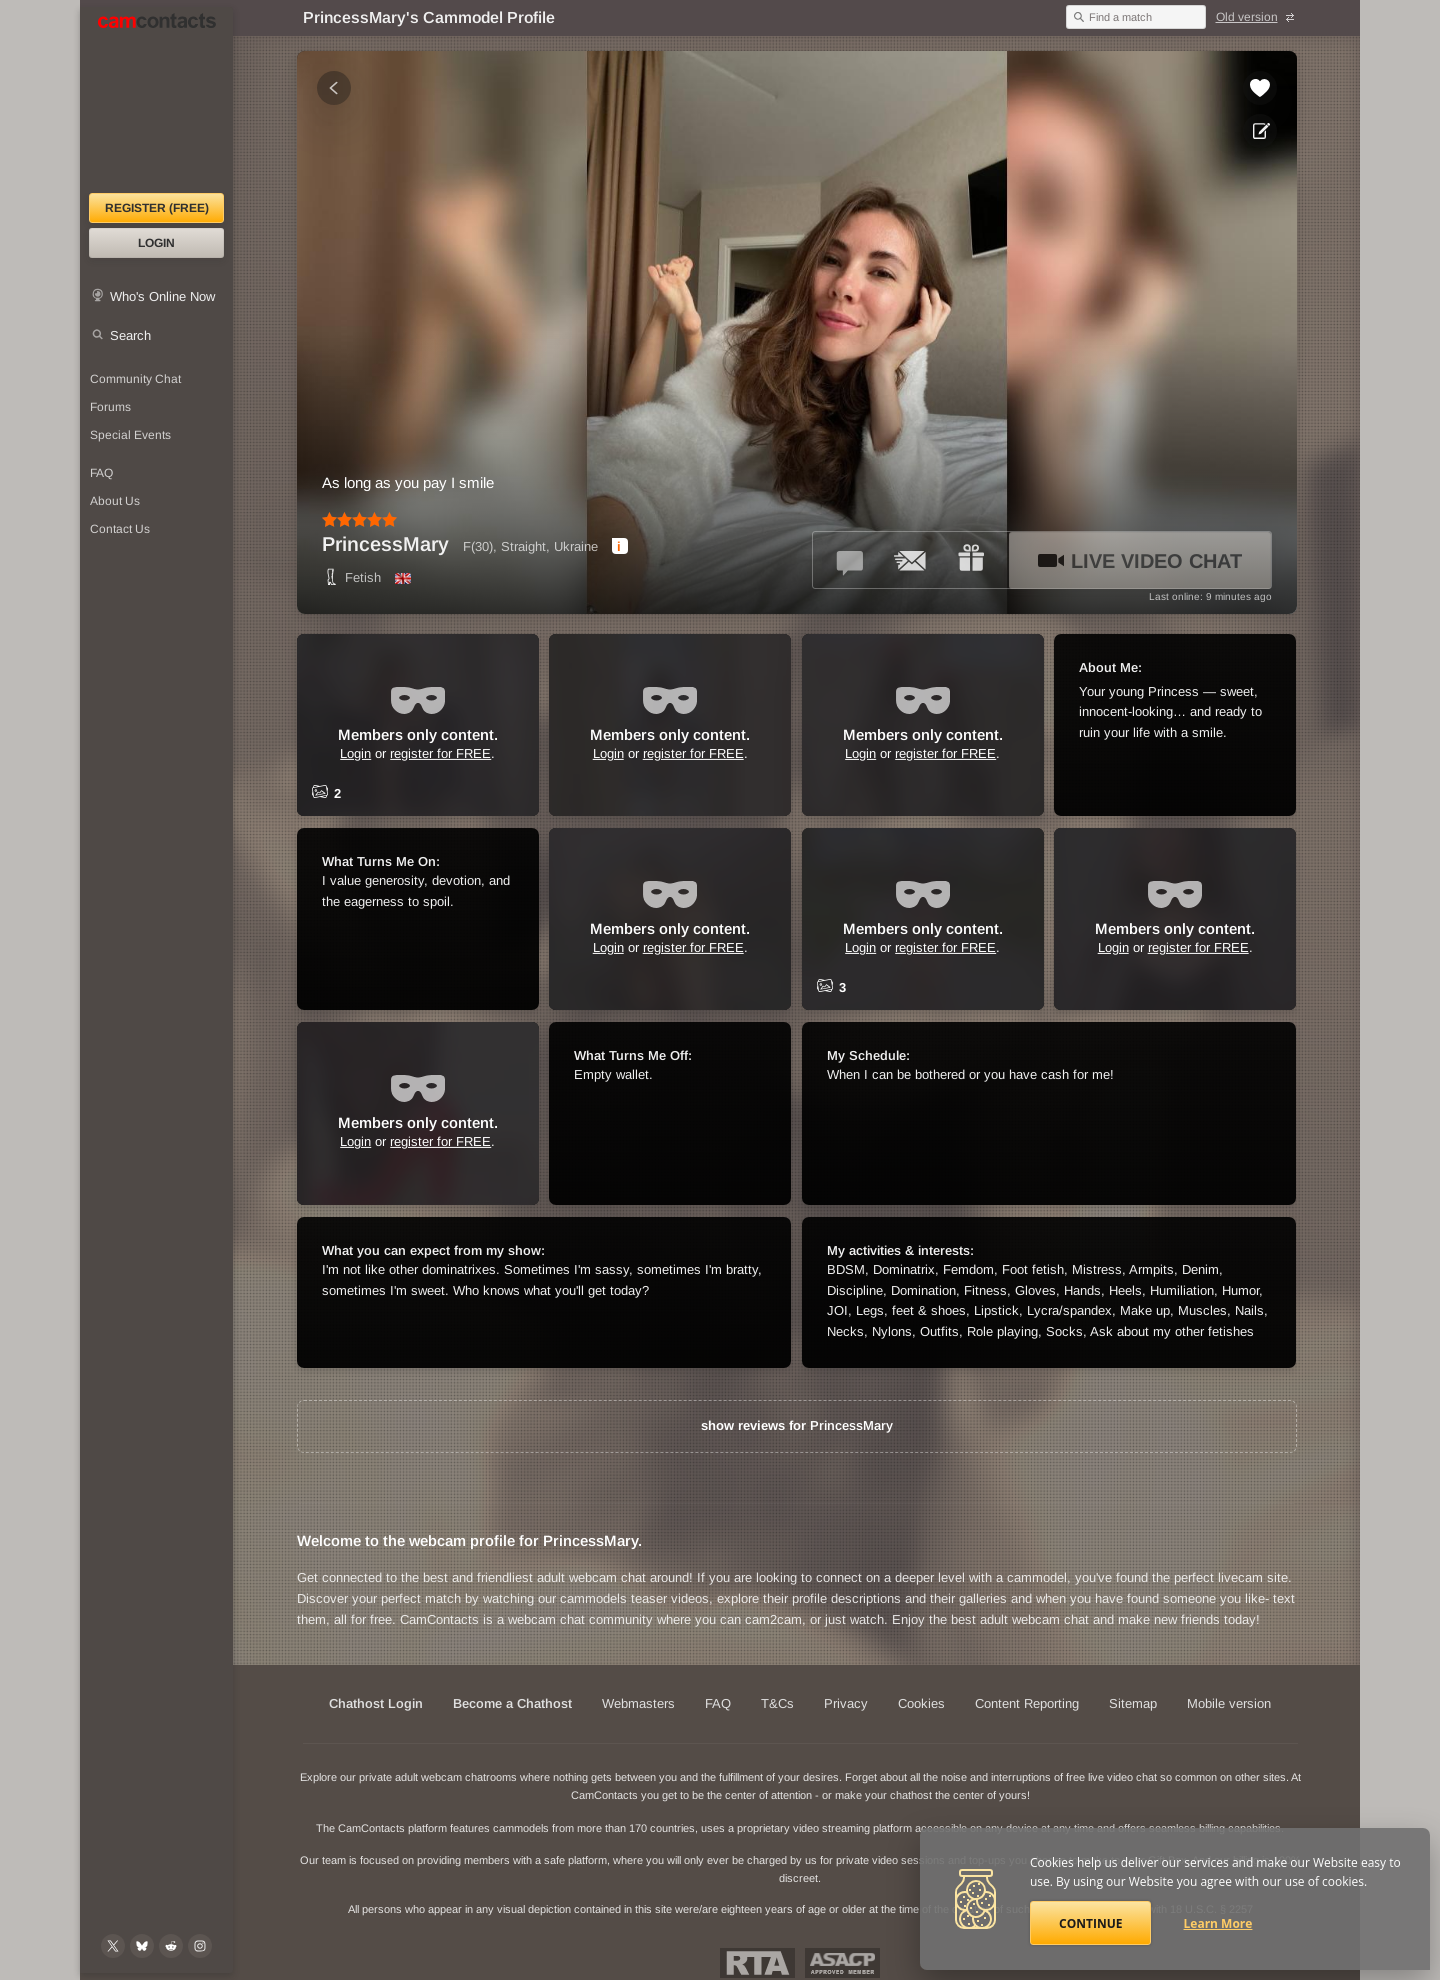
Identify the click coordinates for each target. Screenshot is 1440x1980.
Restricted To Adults (757, 1963)
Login (156, 243)
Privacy (846, 1703)
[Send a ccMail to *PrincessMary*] (911, 560)
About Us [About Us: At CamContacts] (115, 501)
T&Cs (777, 1703)
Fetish (351, 577)
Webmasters (638, 1703)
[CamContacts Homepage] (156, 100)
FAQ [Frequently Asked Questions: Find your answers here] (101, 473)
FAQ (718, 1703)
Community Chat (135, 379)
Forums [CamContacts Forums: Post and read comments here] (110, 407)
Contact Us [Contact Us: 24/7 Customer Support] (120, 529)
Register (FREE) (157, 208)
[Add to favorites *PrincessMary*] (1260, 88)
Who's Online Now (162, 296)
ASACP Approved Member (842, 1963)
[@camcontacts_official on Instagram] (200, 1946)
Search (130, 335)
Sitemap (1133, 1703)
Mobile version (1229, 1703)
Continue (1090, 1923)
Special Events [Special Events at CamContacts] (130, 435)
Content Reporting (1027, 1703)
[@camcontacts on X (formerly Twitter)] (113, 1946)
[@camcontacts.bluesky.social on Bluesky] (142, 1946)
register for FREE (440, 753)
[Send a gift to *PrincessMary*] (971, 560)
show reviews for (797, 1425)
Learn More (1218, 1923)
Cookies (921, 1703)
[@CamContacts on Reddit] (171, 1946)
